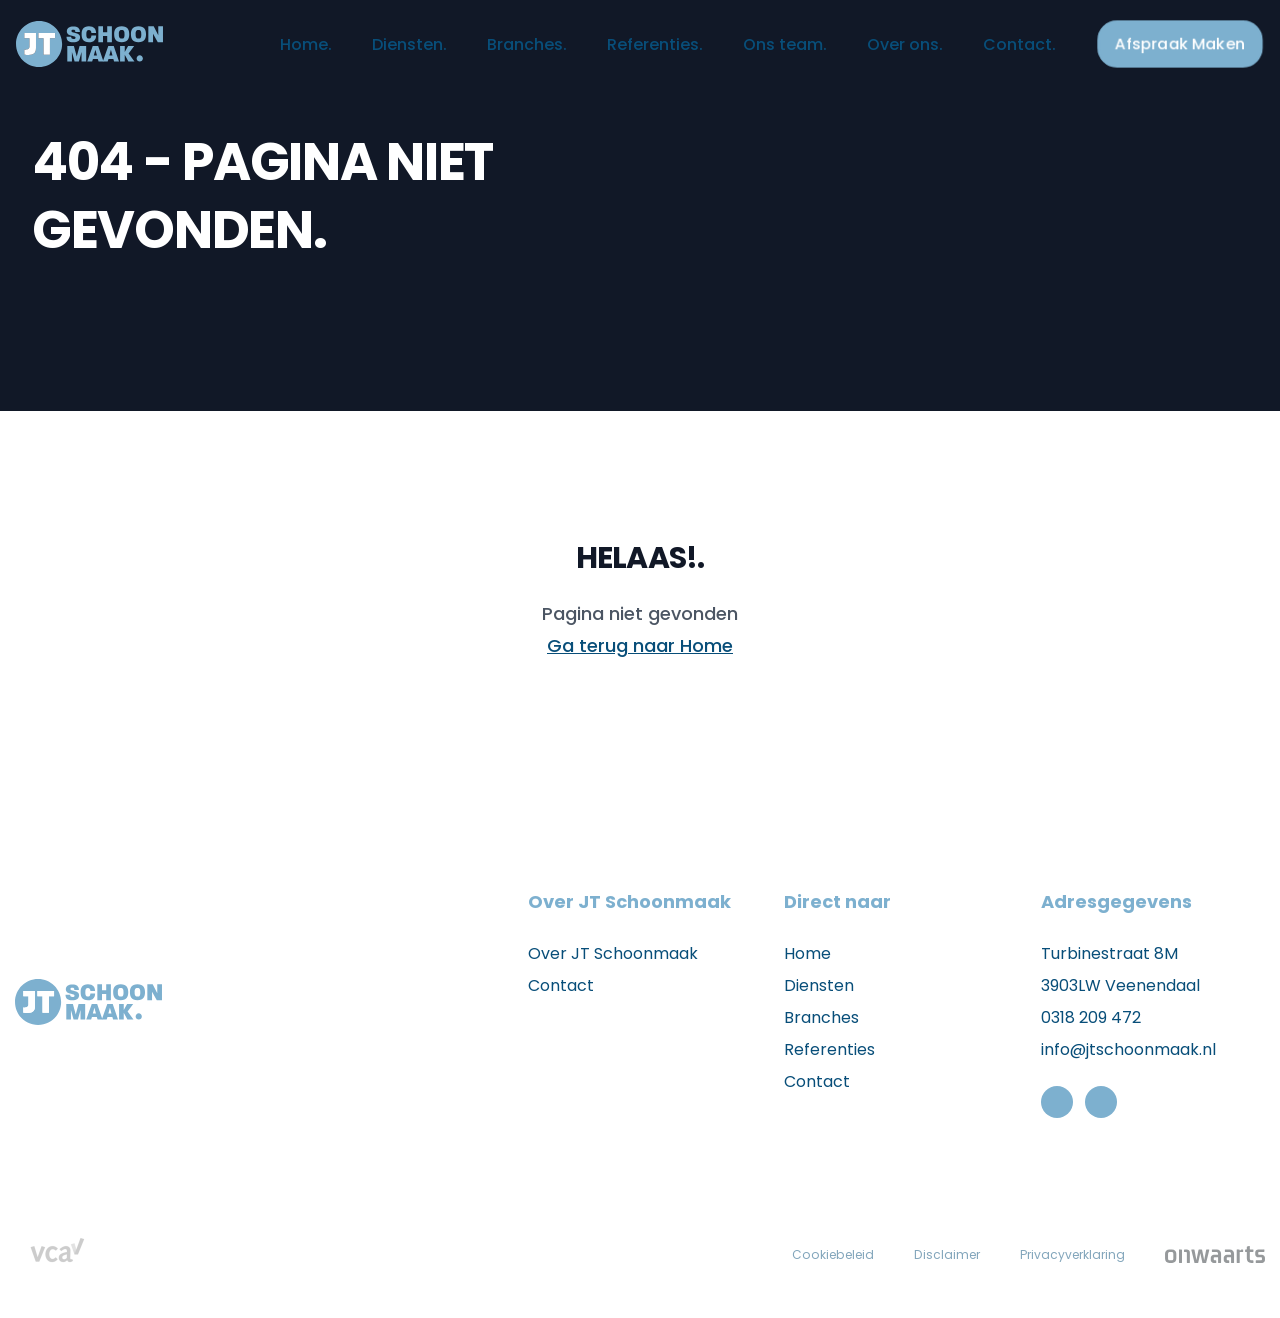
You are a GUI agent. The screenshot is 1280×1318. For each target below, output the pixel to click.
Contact (993, 52)
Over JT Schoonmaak (613, 953)
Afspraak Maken (1156, 51)
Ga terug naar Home (640, 645)
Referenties (629, 52)
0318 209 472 (1091, 1017)
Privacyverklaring (1066, 1254)
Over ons (879, 52)
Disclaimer (931, 1254)
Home (280, 52)
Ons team (759, 52)
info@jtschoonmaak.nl (1128, 1049)
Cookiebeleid (810, 1254)
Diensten (383, 52)
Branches (501, 52)
